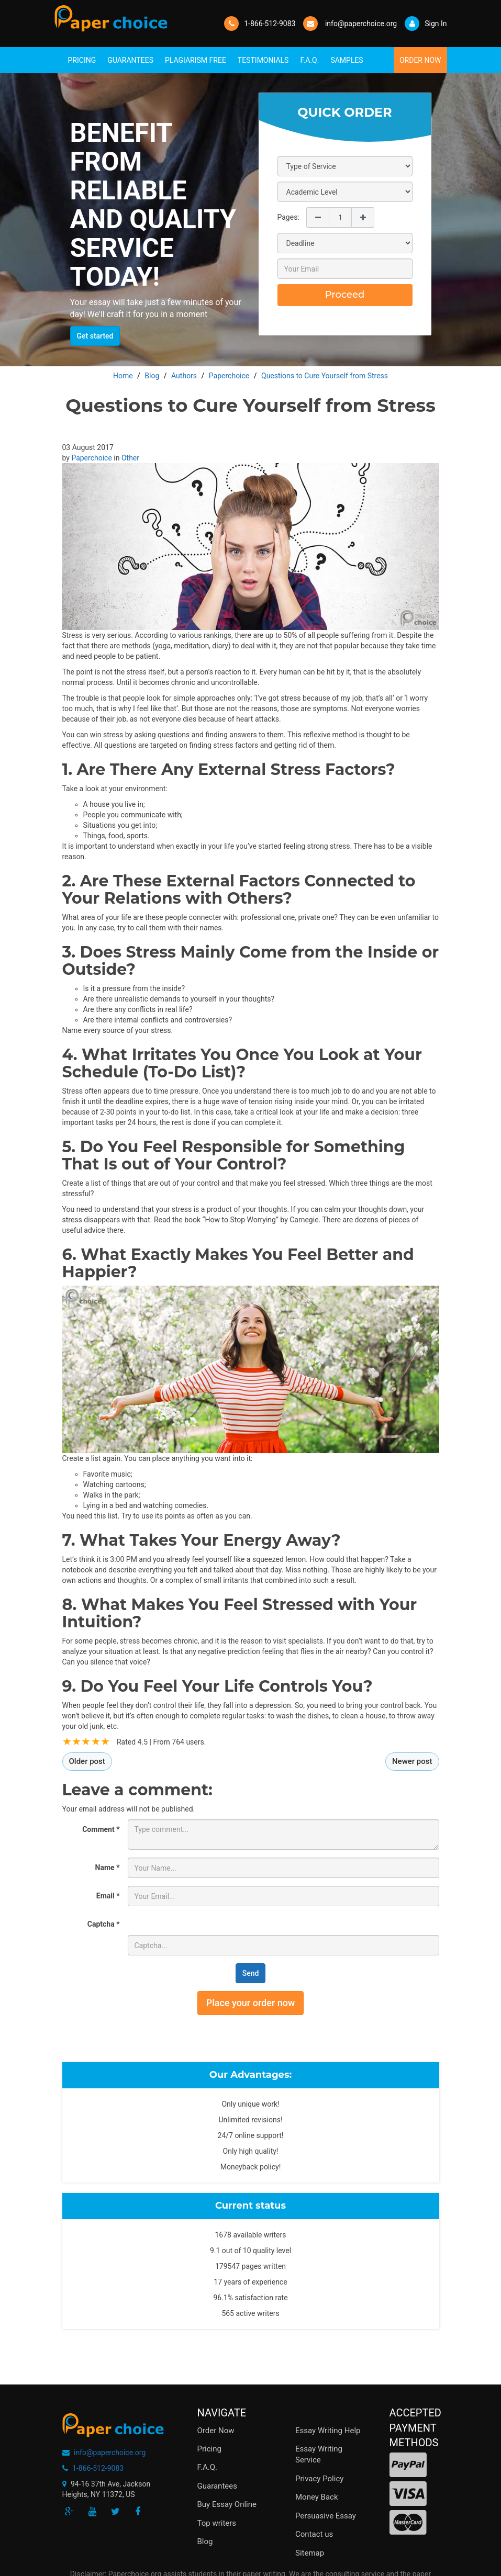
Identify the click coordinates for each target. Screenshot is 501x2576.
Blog (205, 2541)
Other (130, 458)
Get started (95, 336)
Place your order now (250, 2002)
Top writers (217, 2523)
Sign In (426, 23)
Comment (100, 1829)
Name (107, 1867)
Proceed (345, 294)
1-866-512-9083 (269, 23)
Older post (87, 1761)
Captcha (103, 1924)
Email (108, 1896)
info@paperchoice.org (110, 2452)
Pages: (288, 217)
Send (250, 1973)
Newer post (412, 1761)
